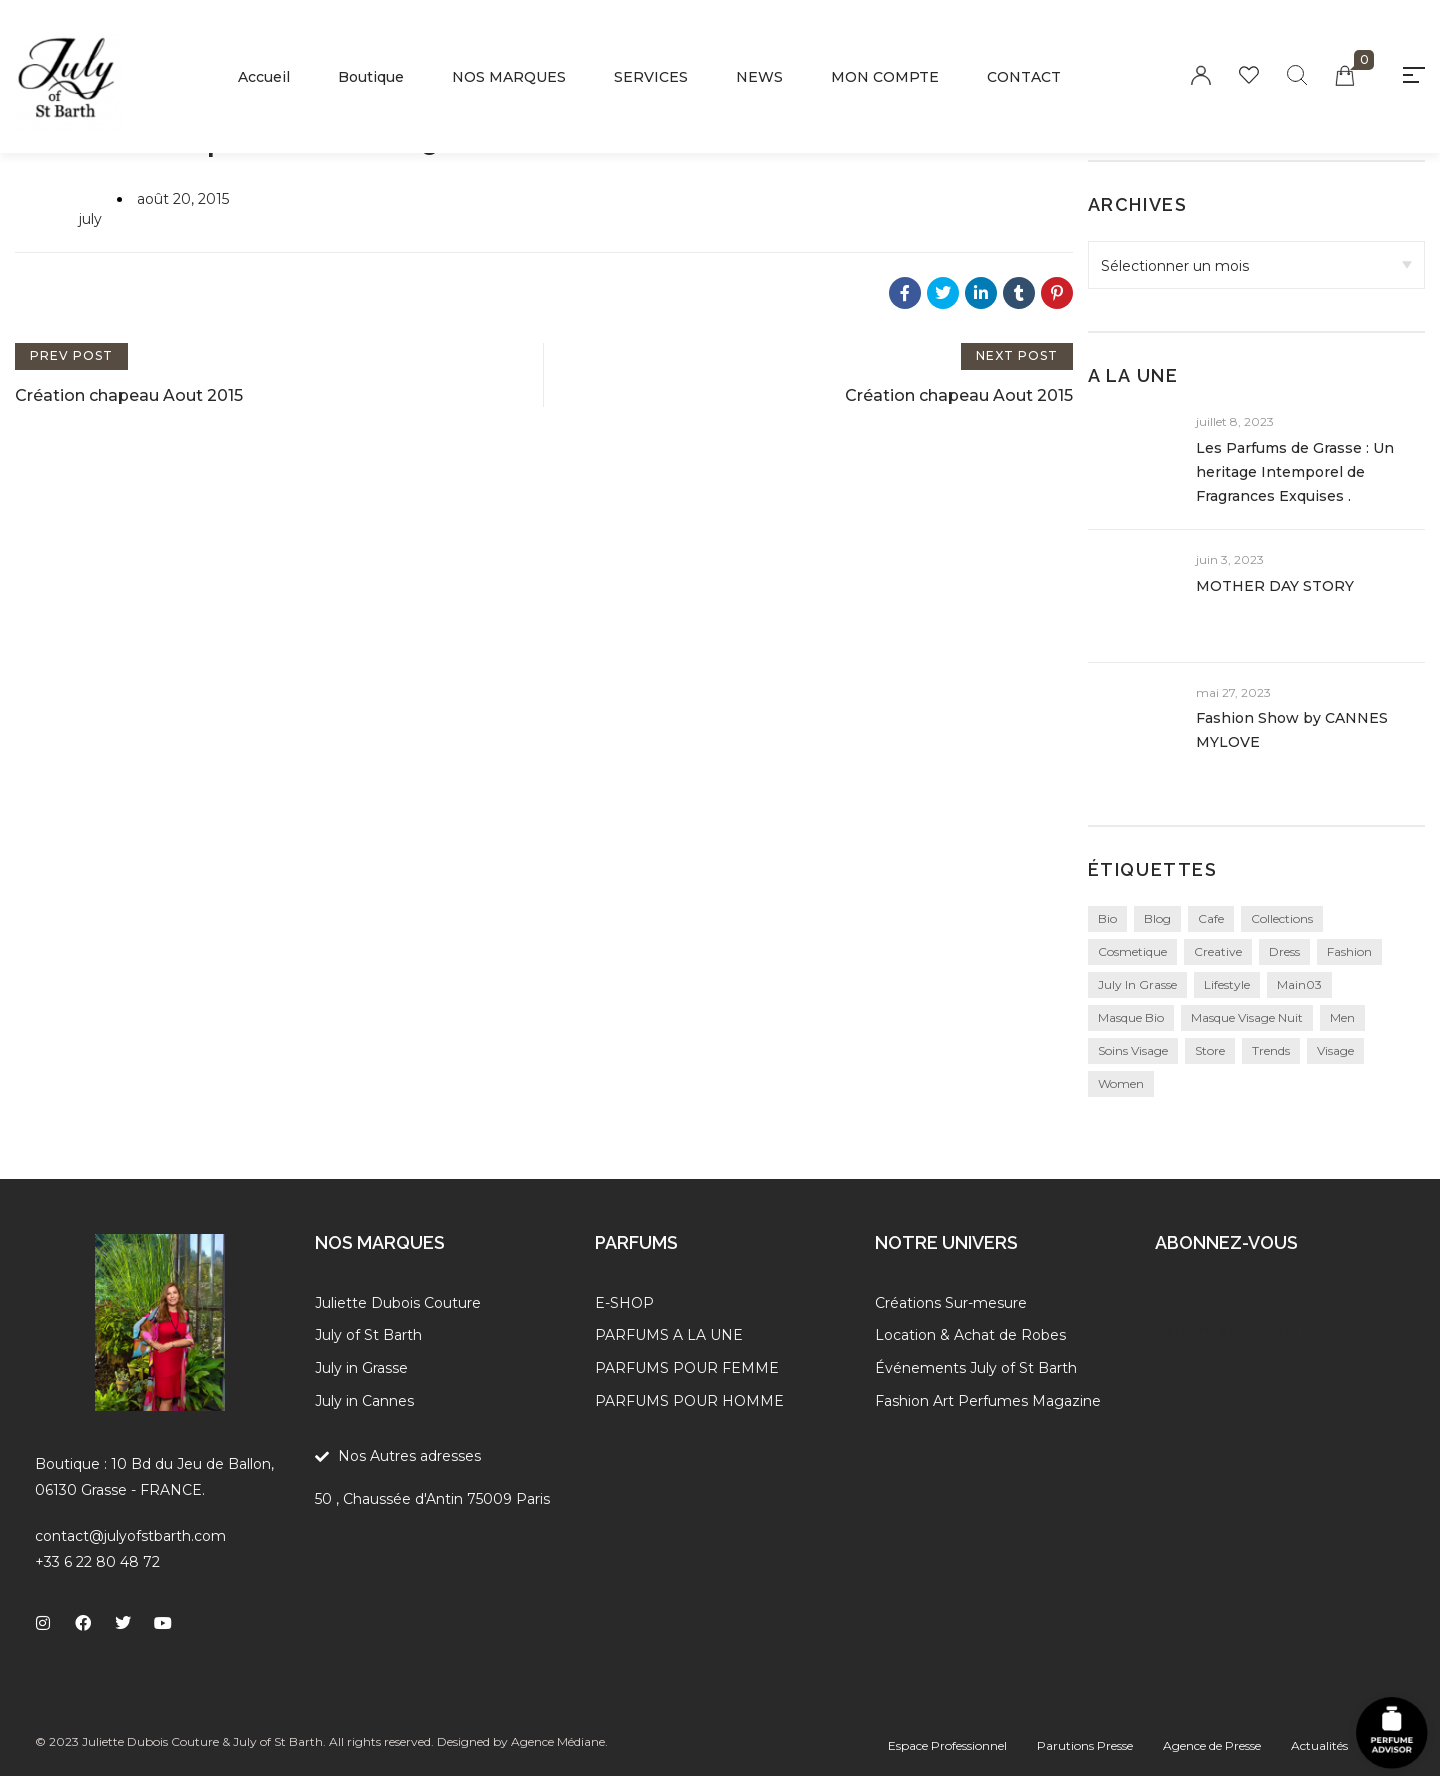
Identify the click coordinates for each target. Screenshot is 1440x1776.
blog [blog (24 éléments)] (1157, 918)
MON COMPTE (885, 77)
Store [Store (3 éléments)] (1210, 1050)
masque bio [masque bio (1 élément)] (1131, 1017)
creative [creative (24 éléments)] (1218, 951)
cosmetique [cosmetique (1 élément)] (1132, 951)
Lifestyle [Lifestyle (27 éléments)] (1227, 984)
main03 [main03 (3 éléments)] (1299, 984)
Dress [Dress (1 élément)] (1284, 951)
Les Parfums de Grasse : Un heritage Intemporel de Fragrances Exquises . (1295, 472)
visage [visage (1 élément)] (1335, 1050)
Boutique (371, 77)
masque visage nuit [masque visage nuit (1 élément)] (1247, 1017)
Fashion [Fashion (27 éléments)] (1349, 951)
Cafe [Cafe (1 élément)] (1211, 918)
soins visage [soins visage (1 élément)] (1133, 1050)
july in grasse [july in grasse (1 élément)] (1137, 984)
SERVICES (651, 77)
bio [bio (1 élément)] (1107, 918)
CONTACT (1024, 77)
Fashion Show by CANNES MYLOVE (1292, 730)
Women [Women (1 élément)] (1121, 1083)
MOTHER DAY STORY (1275, 586)
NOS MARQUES (509, 77)
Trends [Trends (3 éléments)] (1271, 1050)
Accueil (264, 77)
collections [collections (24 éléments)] (1282, 918)
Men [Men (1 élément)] (1342, 1017)
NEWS (759, 77)
